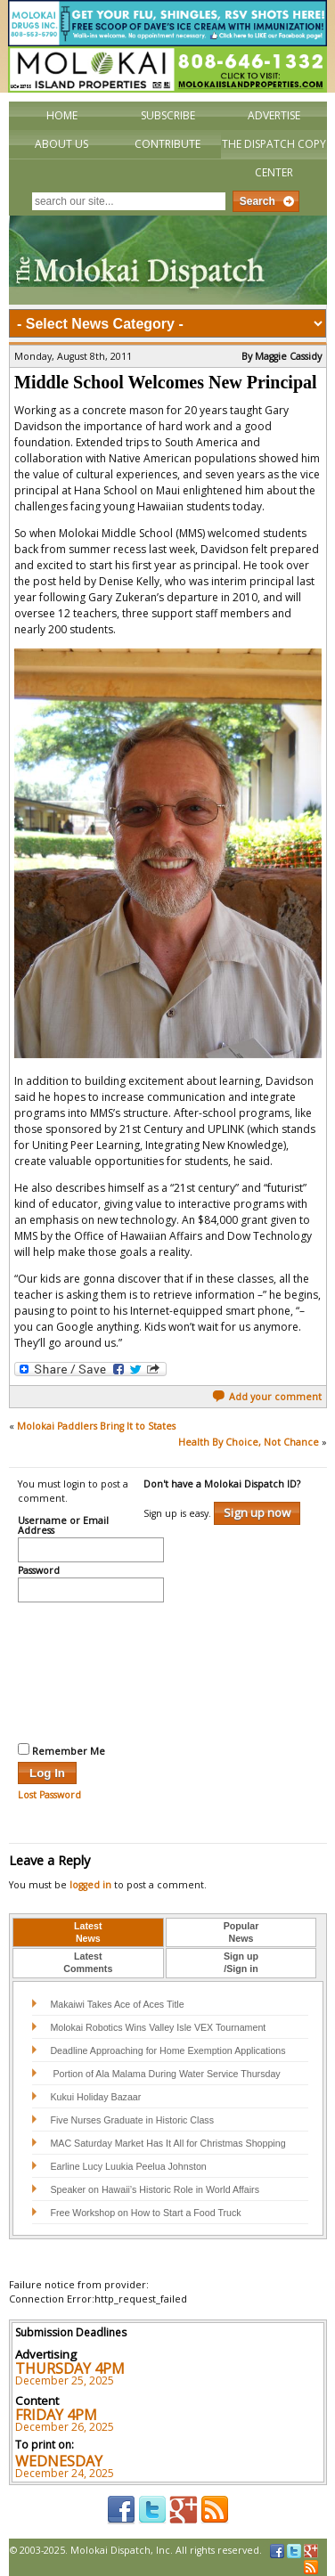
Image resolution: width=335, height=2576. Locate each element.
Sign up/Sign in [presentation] (241, 1962)
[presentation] (91, 1670)
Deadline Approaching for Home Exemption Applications (167, 2050)
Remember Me (61, 1750)
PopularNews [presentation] (241, 1932)
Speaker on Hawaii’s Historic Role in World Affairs (154, 2189)
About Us (61, 143)
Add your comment (267, 1396)
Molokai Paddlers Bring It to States (96, 1426)
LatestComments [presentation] (87, 1962)
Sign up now (257, 1512)
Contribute (167, 143)
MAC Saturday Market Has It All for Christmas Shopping (167, 2143)
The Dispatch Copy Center (274, 158)
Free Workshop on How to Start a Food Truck (145, 2212)
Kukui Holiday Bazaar (95, 2096)
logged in (90, 1885)
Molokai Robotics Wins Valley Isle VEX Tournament (158, 2027)
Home (62, 115)
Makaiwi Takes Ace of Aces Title (117, 2004)
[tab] (88, 1933)
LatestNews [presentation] (88, 1932)
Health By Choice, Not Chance (248, 1442)
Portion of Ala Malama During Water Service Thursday (165, 2073)
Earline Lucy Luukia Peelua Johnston (128, 2166)
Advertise (274, 115)
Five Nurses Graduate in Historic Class (132, 2120)
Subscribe (168, 115)
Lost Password (49, 1795)
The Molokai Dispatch (168, 260)
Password (39, 1571)
